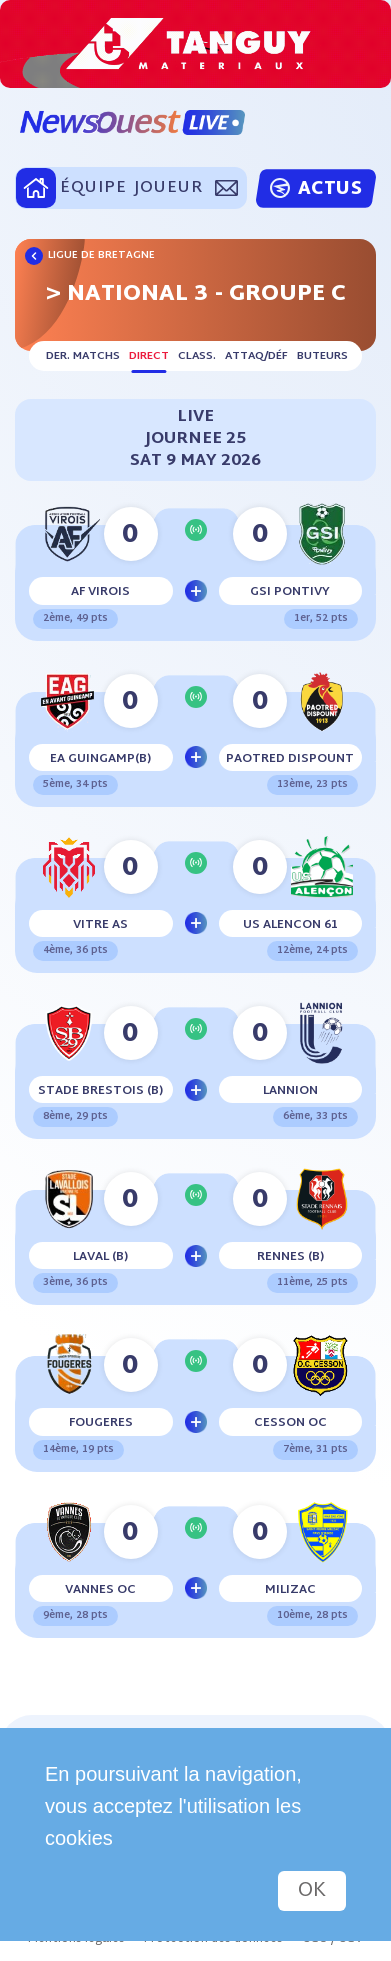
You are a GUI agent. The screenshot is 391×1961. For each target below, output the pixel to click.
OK (312, 1891)
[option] (195, 44)
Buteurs (322, 356)
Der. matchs (83, 356)
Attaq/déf (256, 356)
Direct (149, 356)
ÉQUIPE (93, 188)
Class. (197, 356)
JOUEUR (168, 188)
